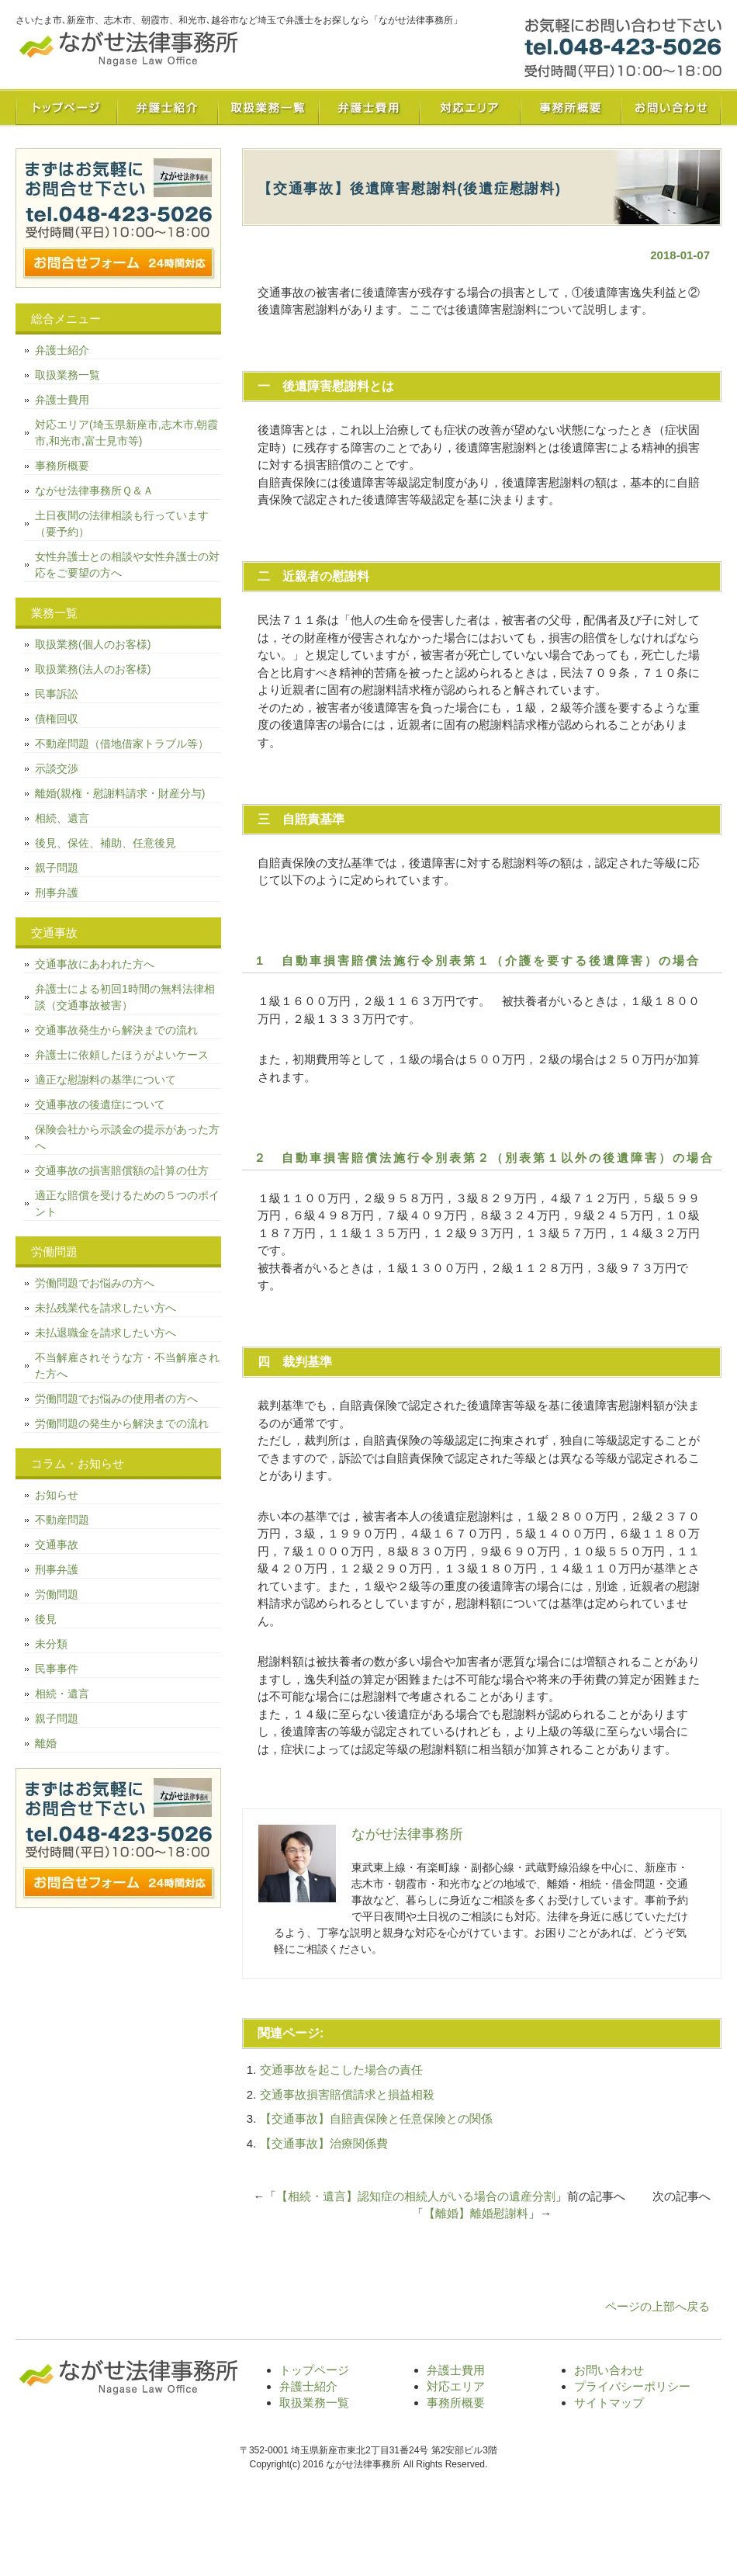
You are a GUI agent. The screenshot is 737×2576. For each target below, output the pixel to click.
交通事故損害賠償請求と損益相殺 (347, 2094)
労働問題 (56, 1594)
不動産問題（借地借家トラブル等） (122, 743)
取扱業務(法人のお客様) (93, 669)
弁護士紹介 (166, 107)
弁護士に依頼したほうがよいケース (122, 1055)
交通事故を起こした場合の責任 (341, 2069)
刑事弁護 (56, 892)
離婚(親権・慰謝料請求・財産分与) (120, 793)
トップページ (66, 107)
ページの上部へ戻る (657, 2306)
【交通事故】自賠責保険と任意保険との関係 (376, 2118)
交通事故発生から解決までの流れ (116, 1030)
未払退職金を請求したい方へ (105, 1332)
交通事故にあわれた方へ (94, 964)
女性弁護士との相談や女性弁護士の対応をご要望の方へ (127, 564)
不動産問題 (62, 1519)
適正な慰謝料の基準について (105, 1079)
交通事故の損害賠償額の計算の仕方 (122, 1170)
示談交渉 (56, 768)
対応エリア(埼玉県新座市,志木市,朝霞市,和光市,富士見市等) (126, 432)
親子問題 (56, 868)
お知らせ (56, 1495)
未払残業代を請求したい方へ (105, 1308)
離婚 (46, 1743)
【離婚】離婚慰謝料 (476, 2213)
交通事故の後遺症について (100, 1104)
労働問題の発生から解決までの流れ (122, 1423)
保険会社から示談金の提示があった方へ (127, 1137)
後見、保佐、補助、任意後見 (105, 843)
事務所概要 (570, 107)
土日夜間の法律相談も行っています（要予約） (122, 523)
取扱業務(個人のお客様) (93, 644)
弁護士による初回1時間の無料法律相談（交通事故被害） (125, 997)
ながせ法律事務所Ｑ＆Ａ (94, 490)
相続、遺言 (62, 818)
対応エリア (469, 107)
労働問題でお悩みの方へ (94, 1283)
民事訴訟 (56, 694)
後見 (46, 1619)
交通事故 (56, 1544)
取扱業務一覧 (267, 107)
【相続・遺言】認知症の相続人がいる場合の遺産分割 (415, 2196)
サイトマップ (609, 2402)
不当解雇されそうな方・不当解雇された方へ (127, 1365)
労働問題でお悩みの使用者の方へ (116, 1398)
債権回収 (56, 718)
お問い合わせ (671, 107)
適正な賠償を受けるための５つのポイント (127, 1203)
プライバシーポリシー (632, 2386)
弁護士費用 (368, 107)
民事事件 (56, 1668)
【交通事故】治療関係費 (324, 2143)
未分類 (51, 1644)
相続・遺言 (62, 1693)
